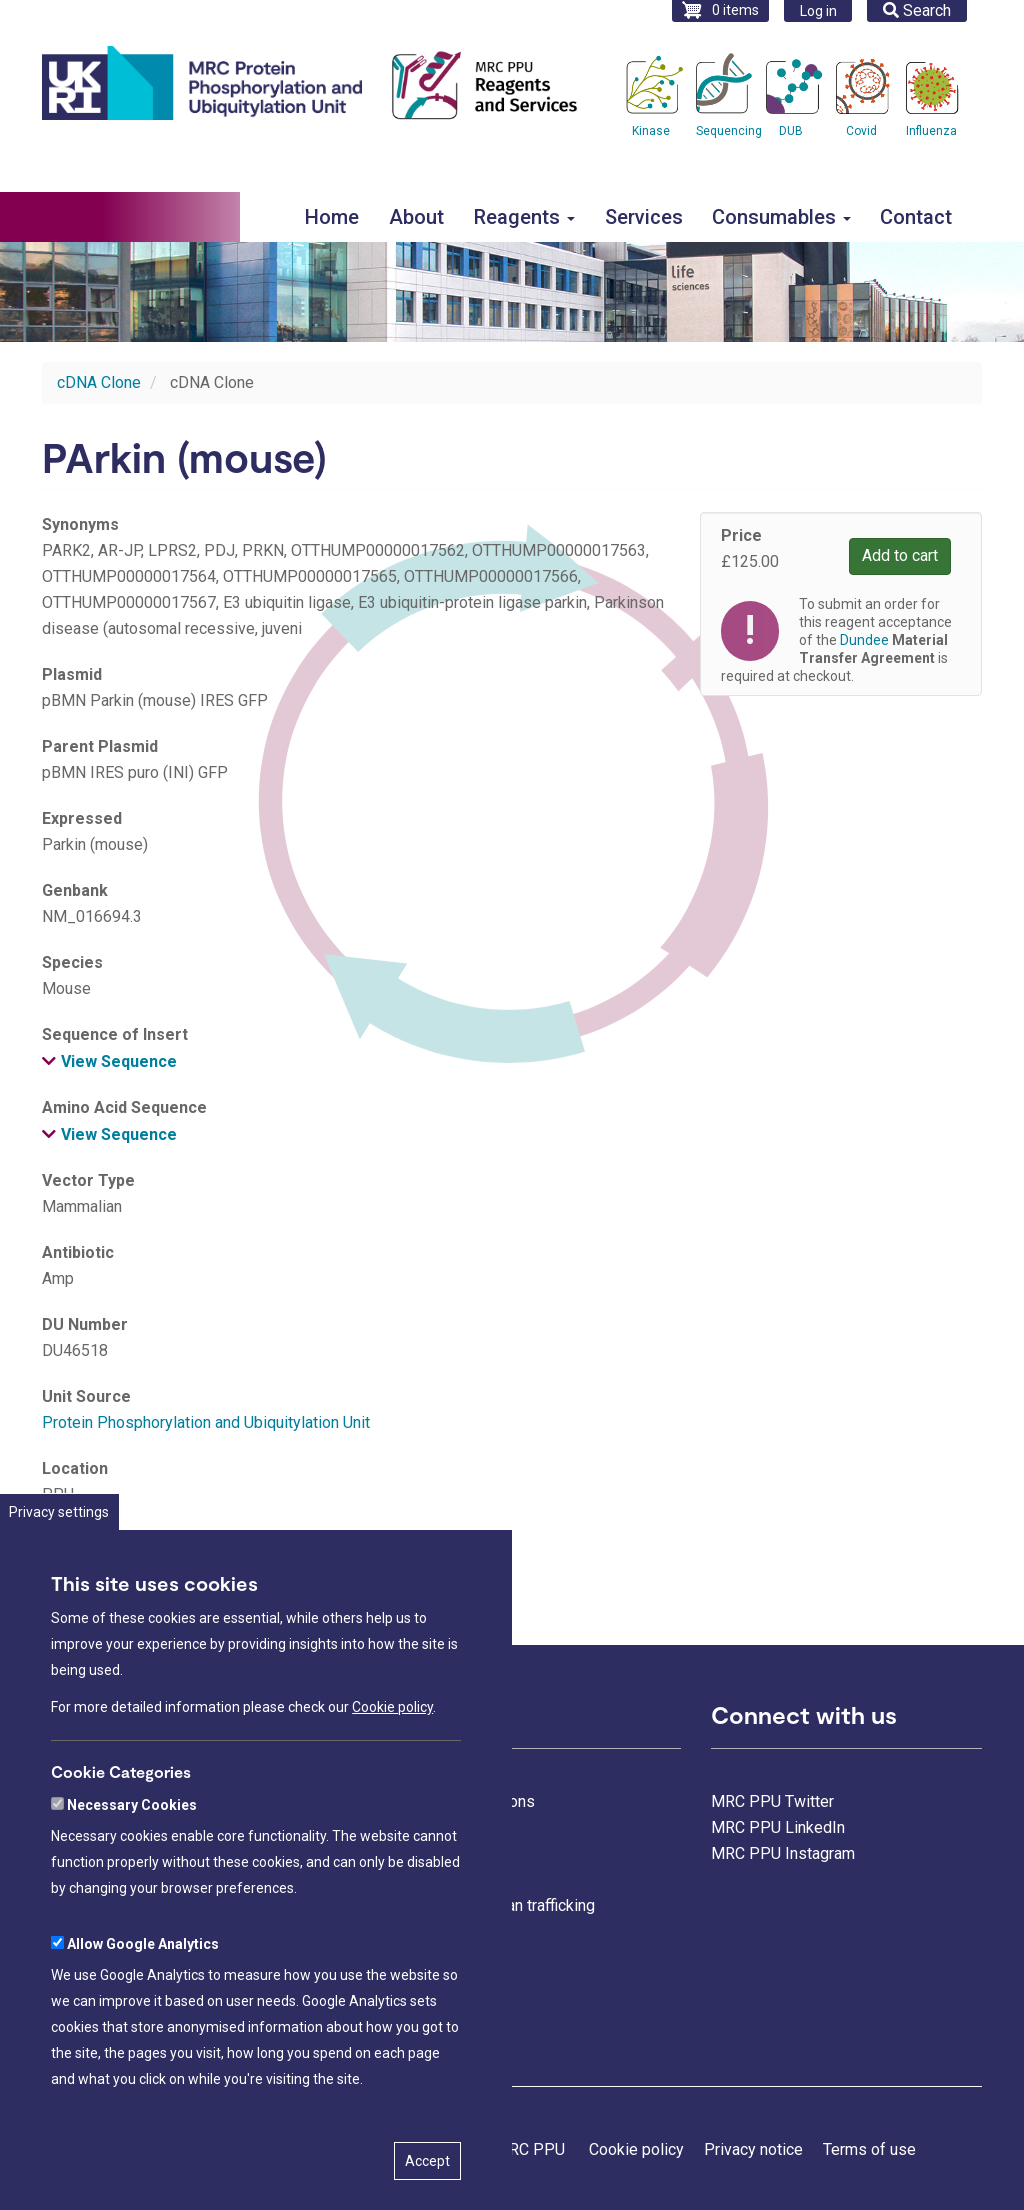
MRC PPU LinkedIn (778, 1827)
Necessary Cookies (132, 1855)
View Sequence (119, 1061)
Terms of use (869, 2149)
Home (332, 217)
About (416, 217)
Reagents (524, 217)
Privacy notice (753, 2149)
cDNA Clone (99, 382)
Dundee (864, 640)
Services (644, 217)
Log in (818, 11)
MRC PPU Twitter (772, 1801)
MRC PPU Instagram (783, 1853)
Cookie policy (392, 1757)
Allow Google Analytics (143, 1994)
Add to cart (900, 555)
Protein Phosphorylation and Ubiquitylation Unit (206, 1422)
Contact (916, 217)
